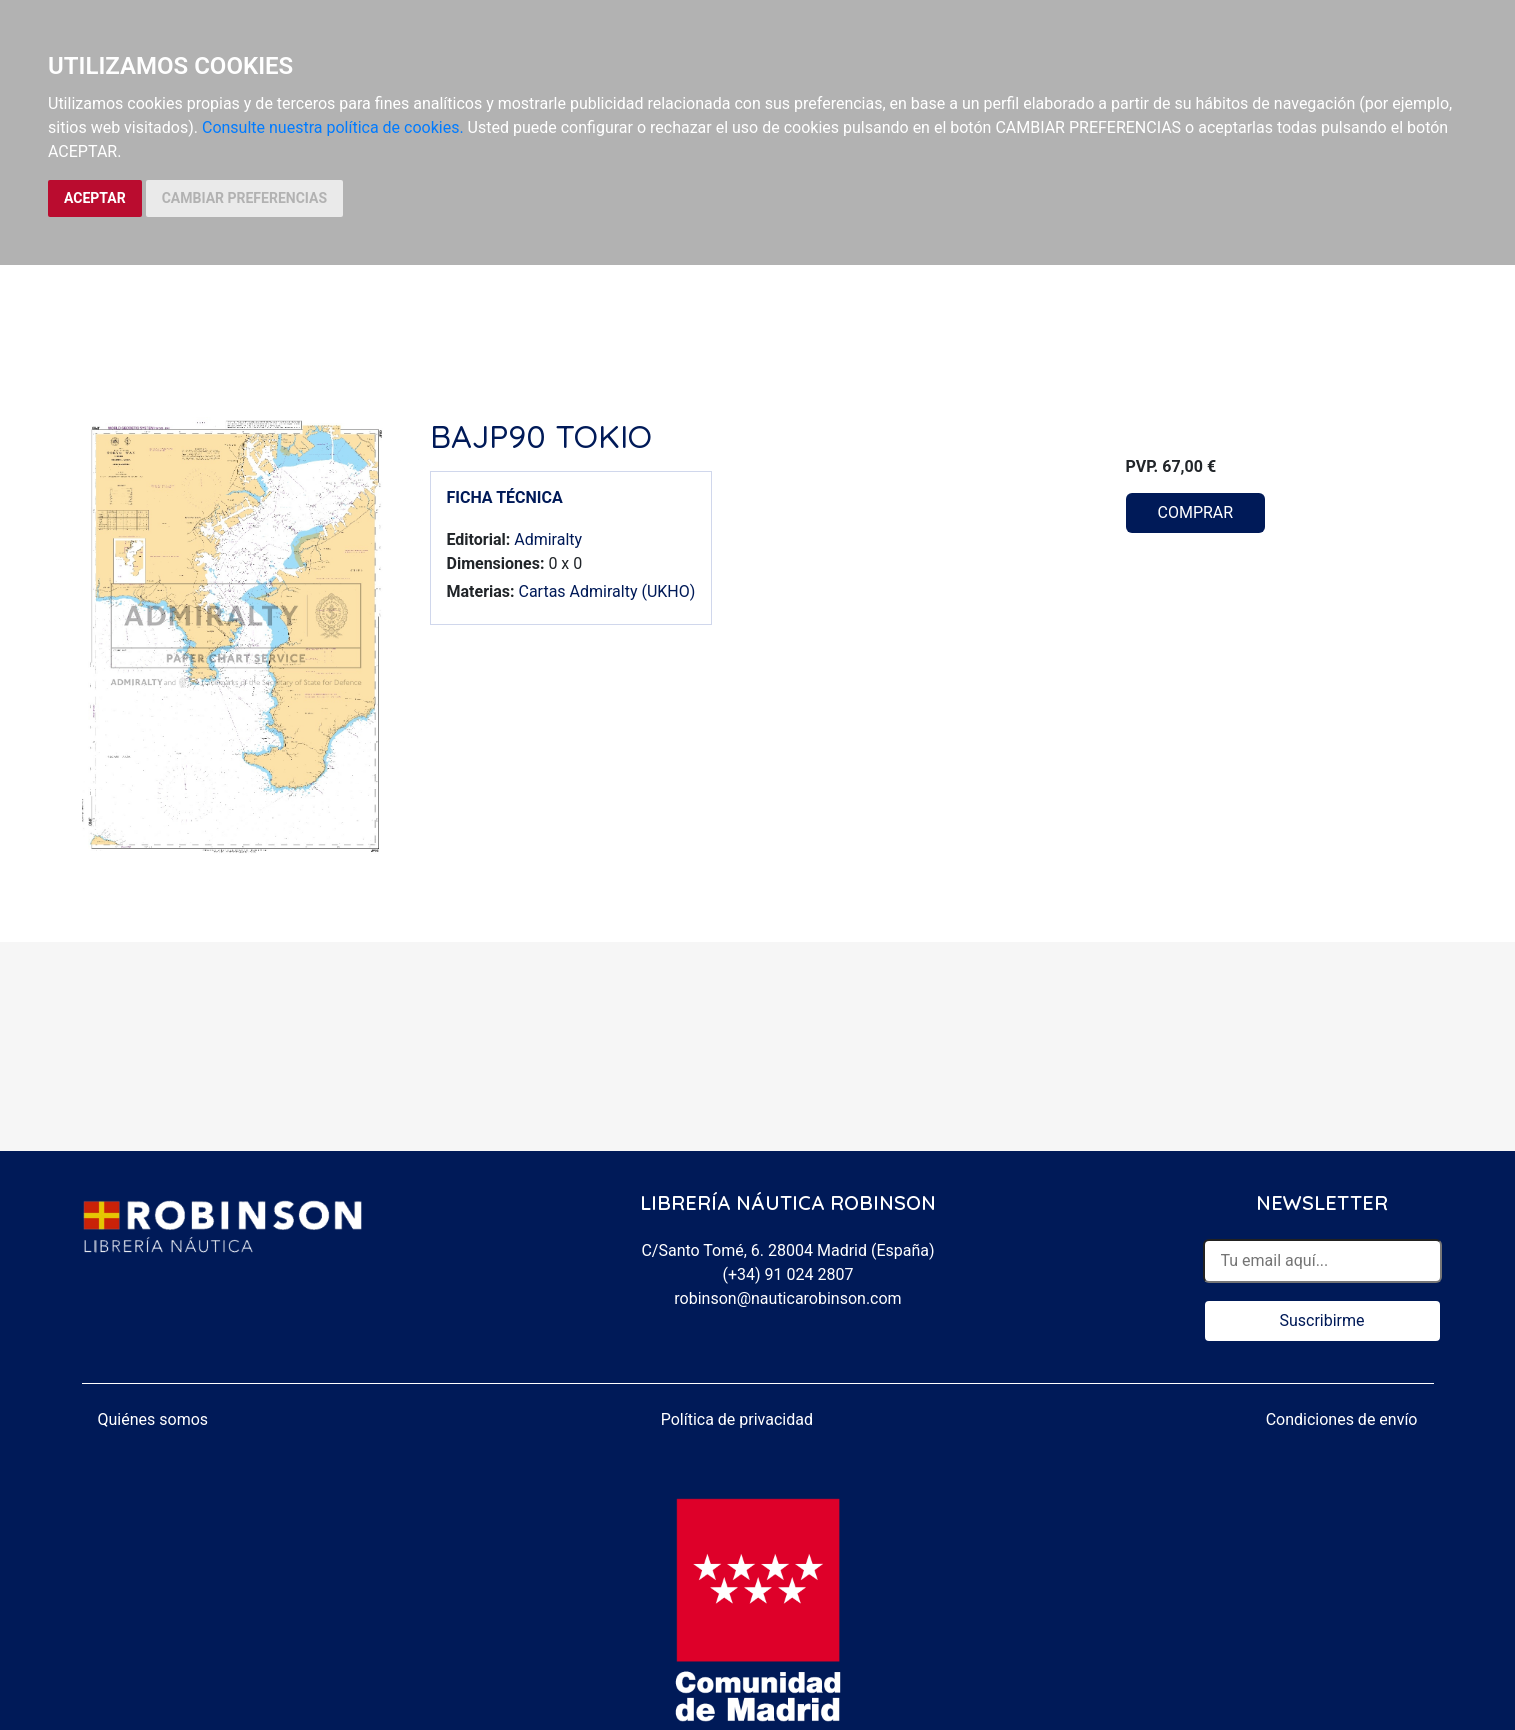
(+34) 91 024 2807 (788, 1274)
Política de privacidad (737, 1419)
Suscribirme (1321, 1320)
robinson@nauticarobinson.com (787, 1298)
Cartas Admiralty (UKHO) (606, 591)
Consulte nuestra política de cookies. (333, 127)
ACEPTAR (95, 198)
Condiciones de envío (1342, 1419)
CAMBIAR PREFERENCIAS (244, 198)
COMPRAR (1196, 512)
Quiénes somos (153, 1419)
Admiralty (548, 539)
